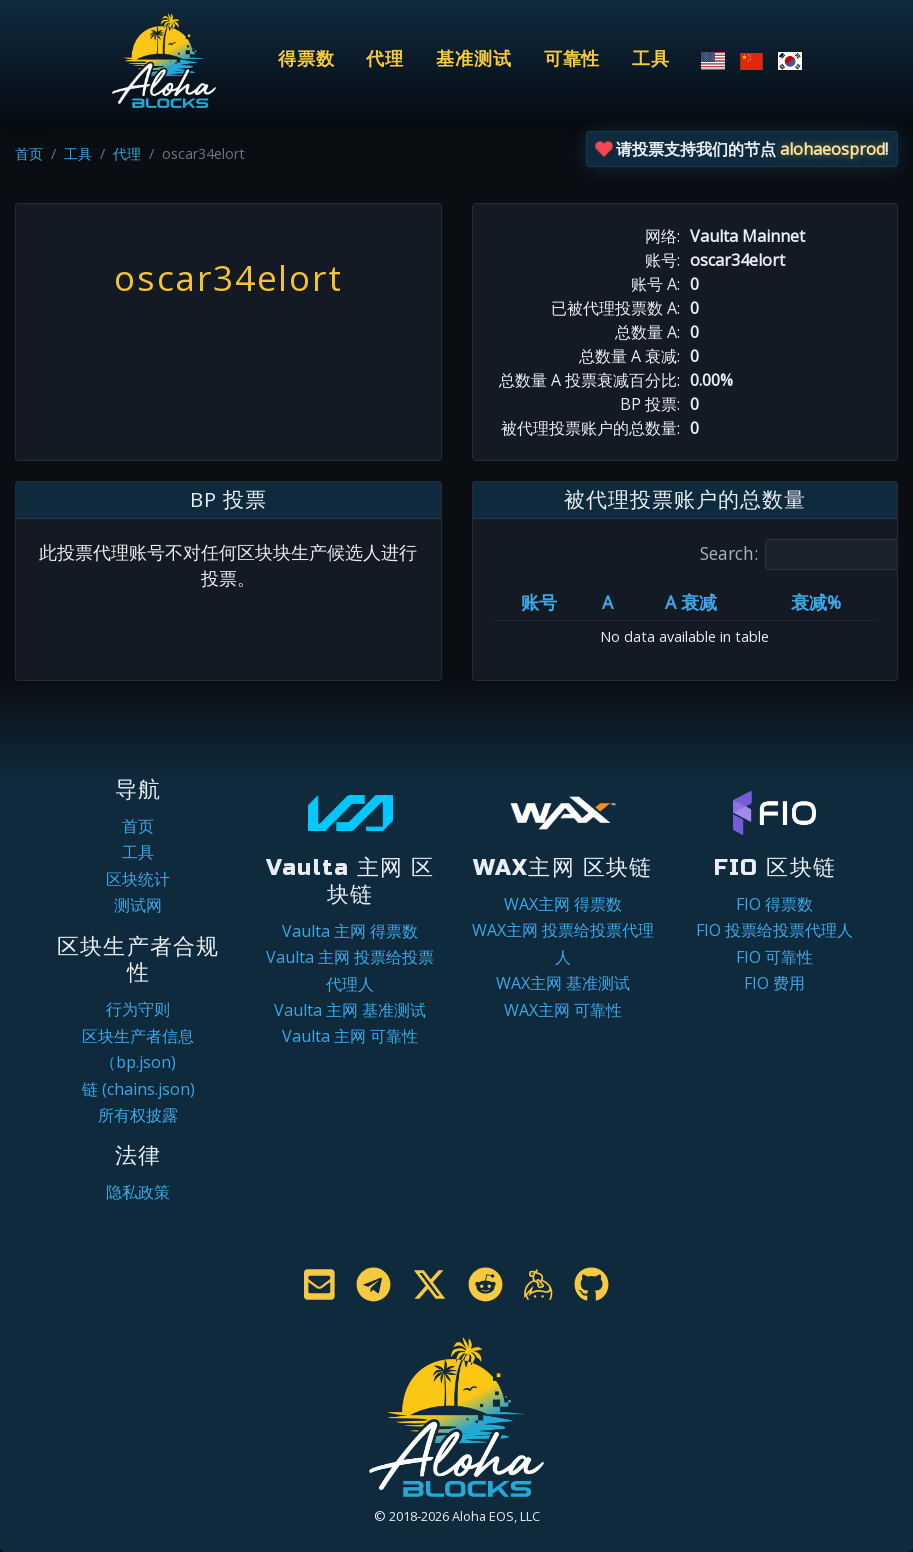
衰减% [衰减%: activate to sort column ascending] (816, 602)
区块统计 (138, 879)
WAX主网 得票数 (563, 904)
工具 (651, 59)
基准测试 (474, 59)
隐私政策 (138, 1192)
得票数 (306, 59)
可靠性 (572, 59)
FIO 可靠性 (774, 957)
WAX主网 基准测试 (563, 983)
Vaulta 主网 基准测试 (350, 1010)
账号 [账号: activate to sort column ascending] (539, 602)
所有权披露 (138, 1115)
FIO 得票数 (774, 904)
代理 (385, 59)
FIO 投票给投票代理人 (774, 930)
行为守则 (138, 1009)
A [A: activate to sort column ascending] (607, 602)
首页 (29, 153)
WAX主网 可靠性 (563, 1010)
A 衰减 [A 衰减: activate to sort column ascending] (691, 602)
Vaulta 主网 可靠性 (350, 1036)
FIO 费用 (774, 983)
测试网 (138, 905)
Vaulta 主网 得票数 (350, 931)
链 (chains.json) (138, 1089)
